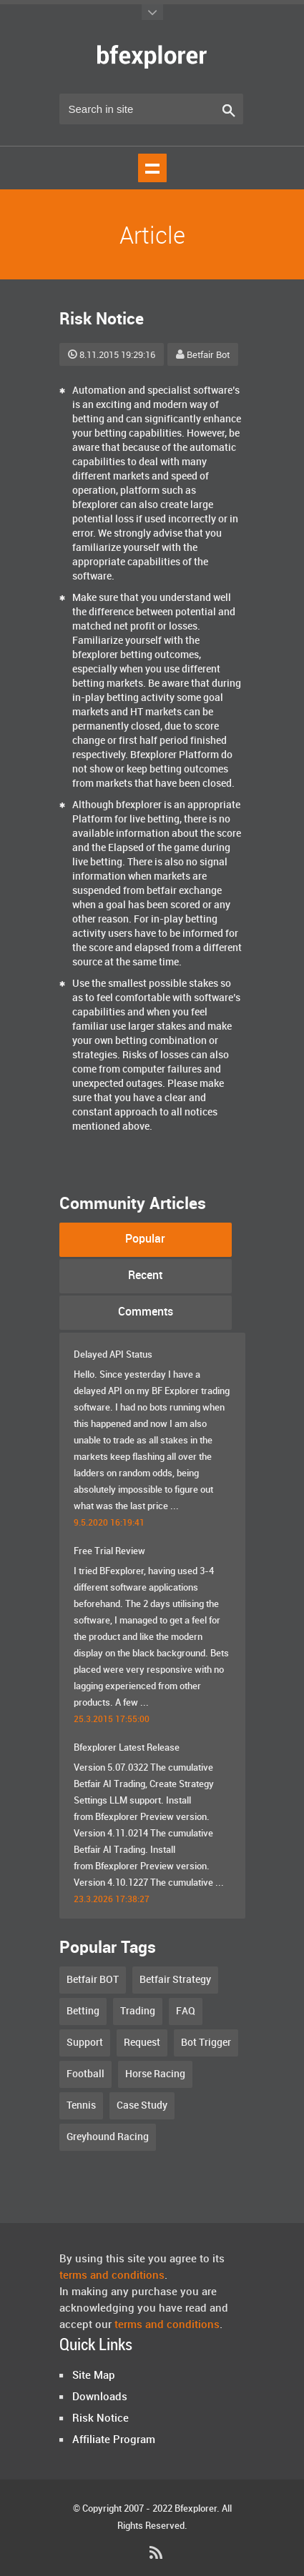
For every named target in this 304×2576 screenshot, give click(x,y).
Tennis (81, 2105)
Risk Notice (100, 2419)
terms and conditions (112, 2276)
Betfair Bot (203, 355)
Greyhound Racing (108, 2137)
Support (85, 2042)
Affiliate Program (113, 2440)
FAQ (185, 2011)
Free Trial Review (109, 1551)
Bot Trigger (206, 2042)
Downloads (99, 2397)
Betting (83, 2011)
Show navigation (152, 168)
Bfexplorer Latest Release (127, 1748)
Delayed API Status (113, 1355)
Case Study (142, 2105)
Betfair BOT (93, 1979)
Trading (137, 2011)
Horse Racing (155, 2074)
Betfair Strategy (175, 1979)
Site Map (93, 2376)
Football (85, 2074)
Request (142, 2042)
